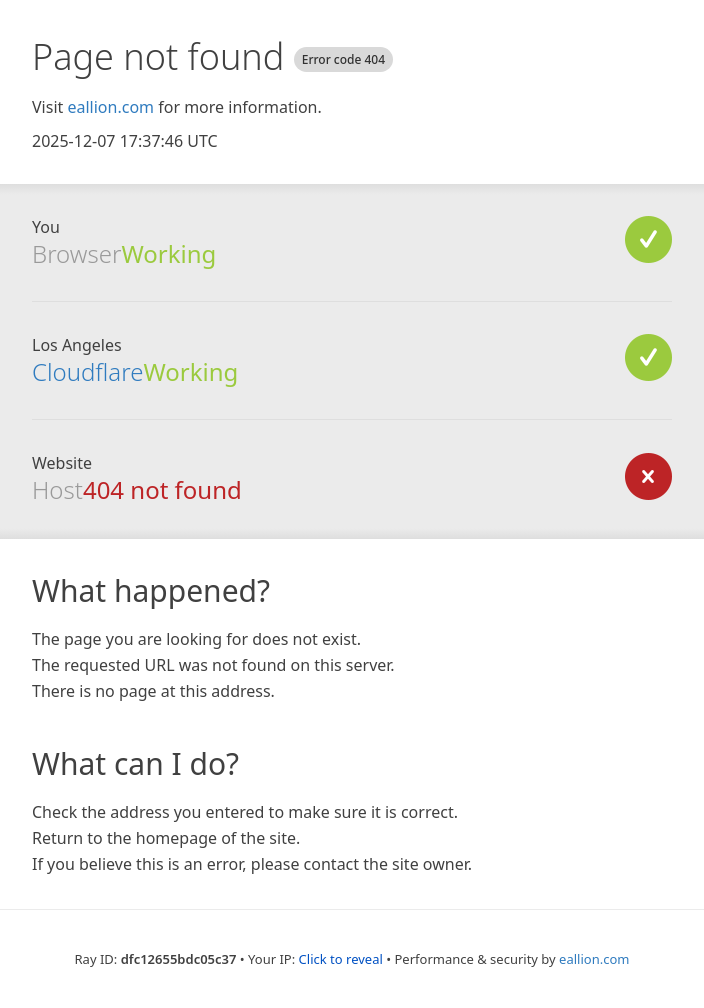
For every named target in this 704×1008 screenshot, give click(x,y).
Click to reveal (341, 959)
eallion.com (110, 107)
